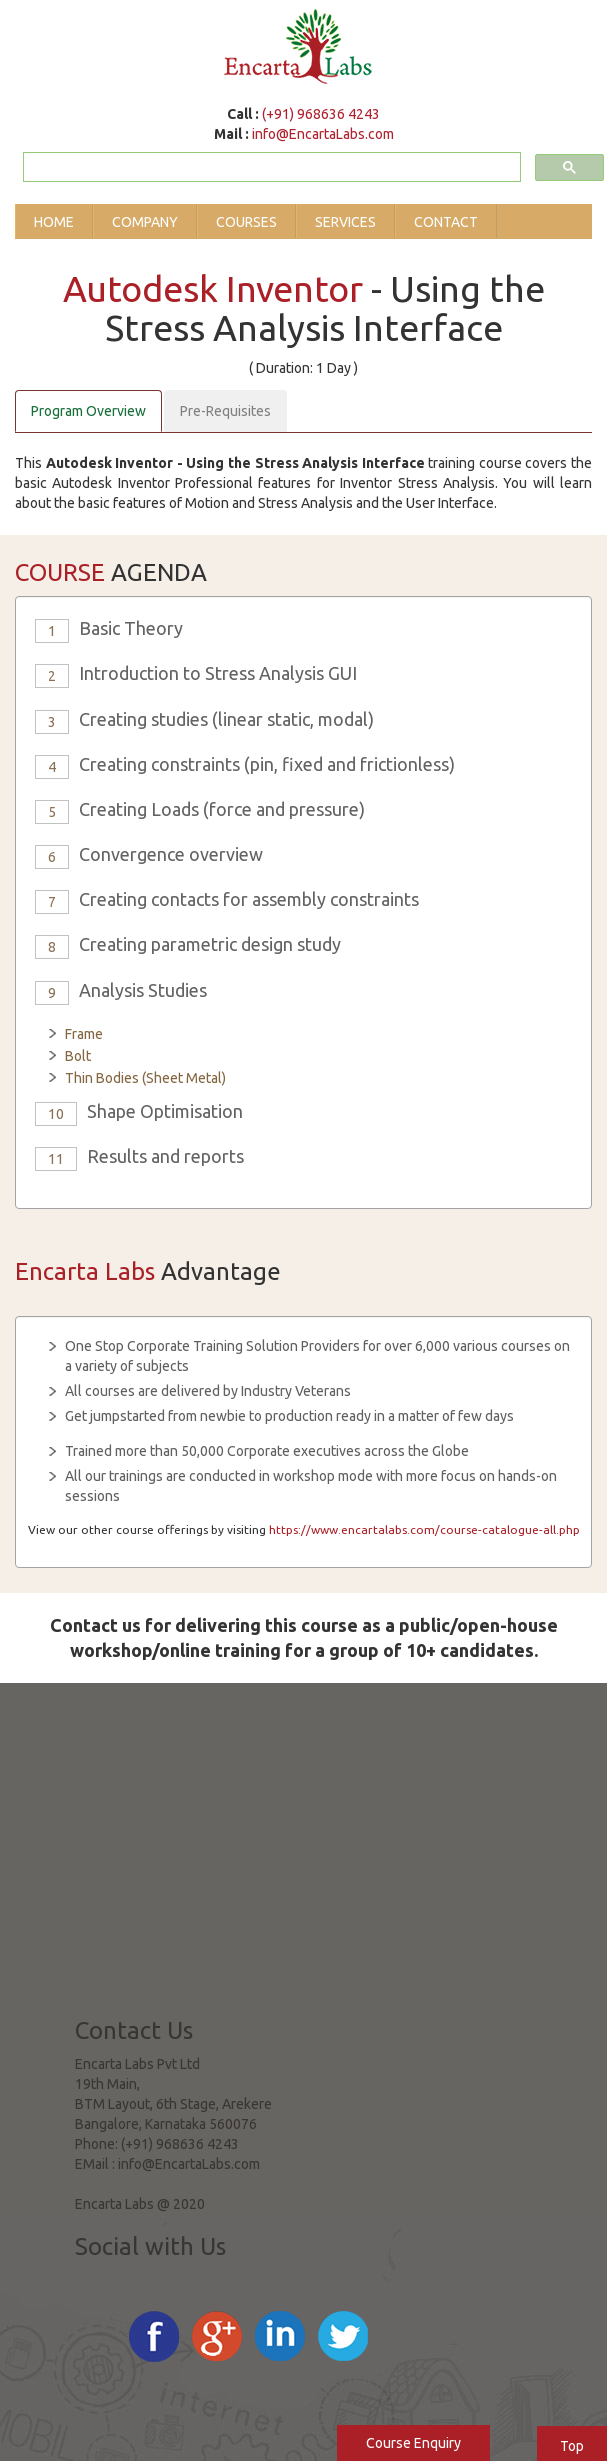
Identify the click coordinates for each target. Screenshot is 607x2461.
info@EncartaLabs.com (323, 134)
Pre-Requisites (225, 411)
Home (54, 222)
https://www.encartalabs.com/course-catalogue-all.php (424, 1529)
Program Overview (88, 411)
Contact (446, 222)
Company (145, 222)
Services (345, 222)
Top (572, 2446)
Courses (246, 222)
